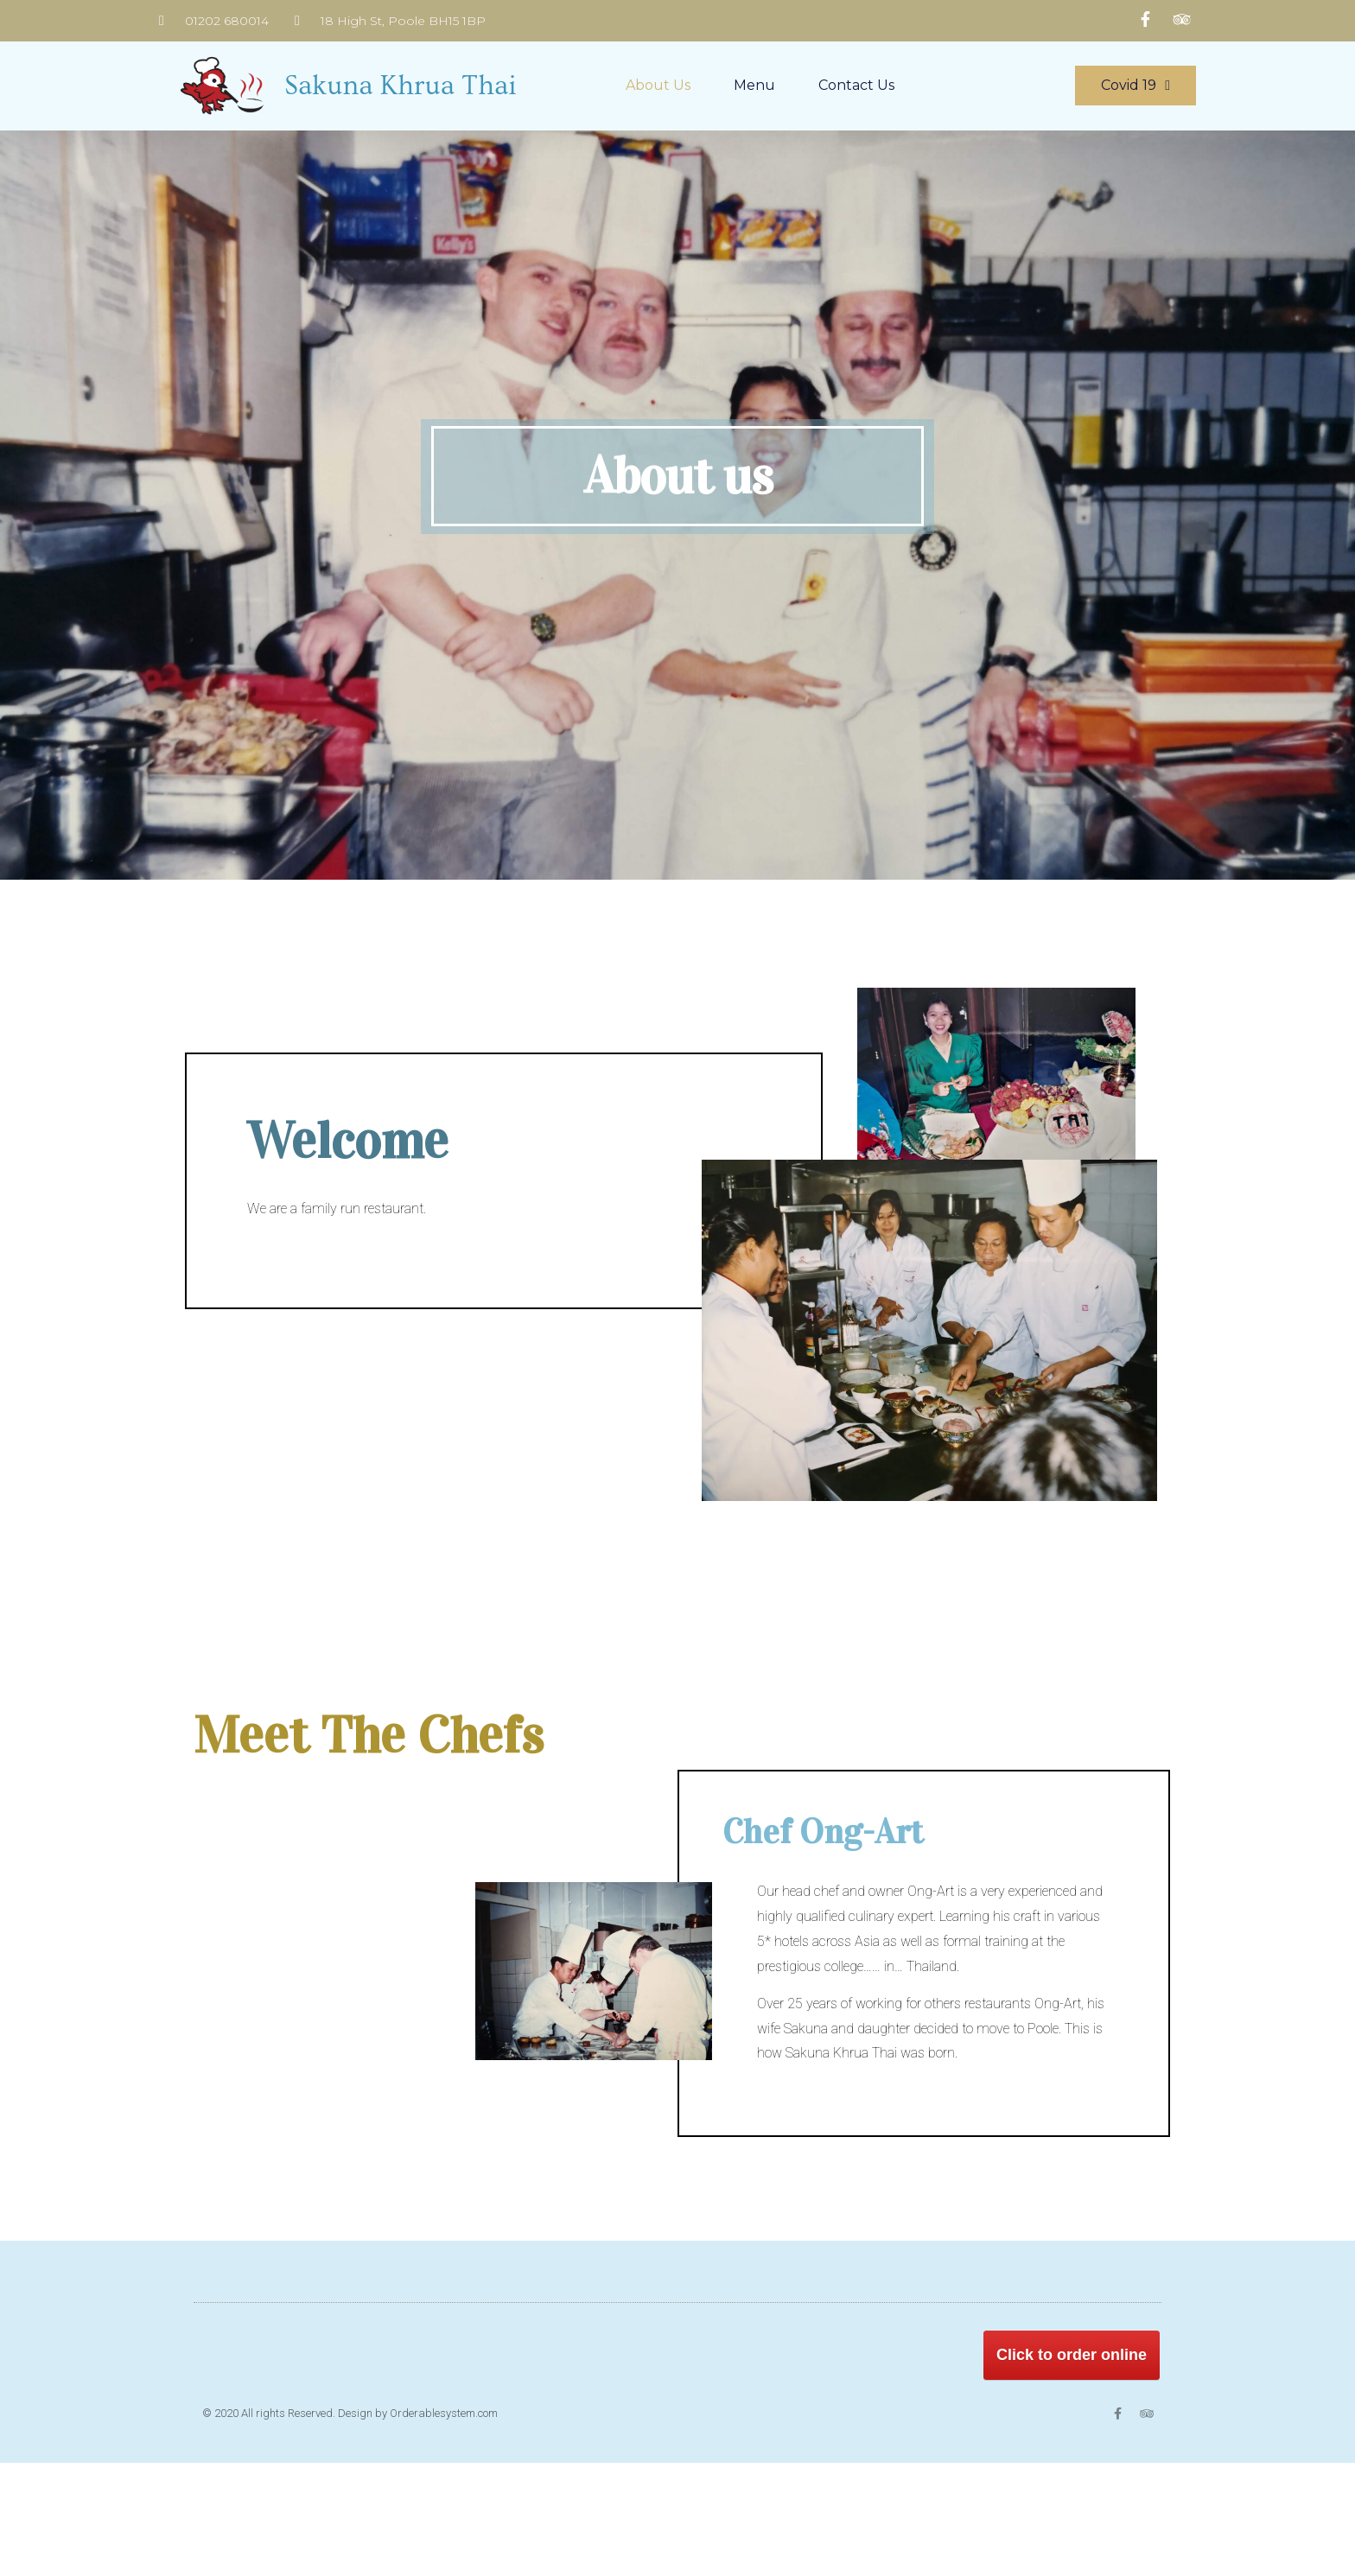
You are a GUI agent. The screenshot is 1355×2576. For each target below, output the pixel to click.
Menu (754, 85)
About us (658, 85)
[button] (1135, 85)
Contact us (856, 85)
